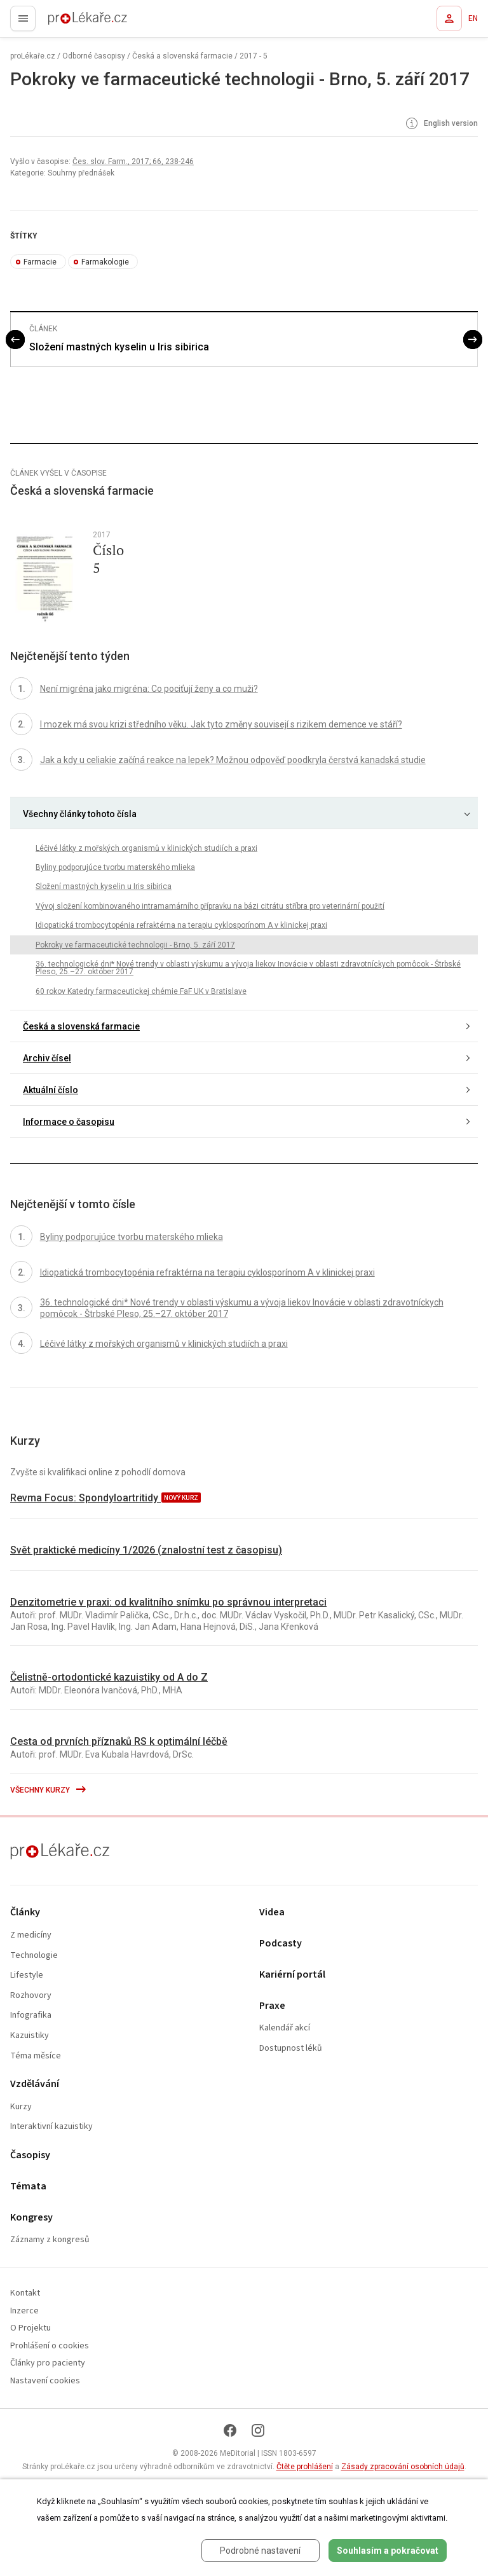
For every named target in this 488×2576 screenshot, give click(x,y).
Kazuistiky (29, 2036)
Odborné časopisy (93, 56)
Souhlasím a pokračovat (387, 2550)
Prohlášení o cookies (49, 2346)
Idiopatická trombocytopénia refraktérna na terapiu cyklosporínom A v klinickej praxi (181, 925)
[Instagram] (258, 2430)
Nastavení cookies (45, 2381)
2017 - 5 (254, 56)
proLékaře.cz (64, 22)
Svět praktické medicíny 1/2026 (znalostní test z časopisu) (146, 1550)
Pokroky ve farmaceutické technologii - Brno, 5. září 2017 (135, 944)
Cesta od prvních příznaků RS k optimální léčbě (118, 1741)
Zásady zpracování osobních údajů (402, 2466)
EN (473, 18)
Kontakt (25, 2293)
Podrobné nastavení (260, 2550)
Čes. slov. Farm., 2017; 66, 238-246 (133, 161)
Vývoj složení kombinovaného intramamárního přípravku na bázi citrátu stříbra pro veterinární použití (210, 906)
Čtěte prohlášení (304, 2466)
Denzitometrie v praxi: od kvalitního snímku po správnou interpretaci (168, 1602)
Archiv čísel (47, 1058)
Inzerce (24, 2311)
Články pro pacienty (47, 2363)
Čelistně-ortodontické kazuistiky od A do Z (109, 1677)
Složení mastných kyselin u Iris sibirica (119, 347)
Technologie (34, 1956)
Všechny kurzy (48, 1790)
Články (25, 1912)
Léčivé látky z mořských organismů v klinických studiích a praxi (146, 848)
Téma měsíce (35, 2056)
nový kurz (181, 1497)
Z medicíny (30, 1935)
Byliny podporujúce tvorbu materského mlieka (115, 867)
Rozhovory (30, 1996)
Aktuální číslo (50, 1090)
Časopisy (30, 2155)
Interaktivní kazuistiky (51, 2127)
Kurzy (21, 2107)
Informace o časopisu (68, 1122)
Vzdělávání (34, 2084)
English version (440, 124)
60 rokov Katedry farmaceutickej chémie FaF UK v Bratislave (141, 991)
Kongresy (31, 2217)
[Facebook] (230, 2430)
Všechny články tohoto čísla (80, 814)
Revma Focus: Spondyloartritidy (85, 1498)
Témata (28, 2186)
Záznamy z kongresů (50, 2240)
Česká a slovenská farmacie (182, 56)
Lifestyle (26, 1975)
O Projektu (30, 2328)
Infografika (30, 2015)
